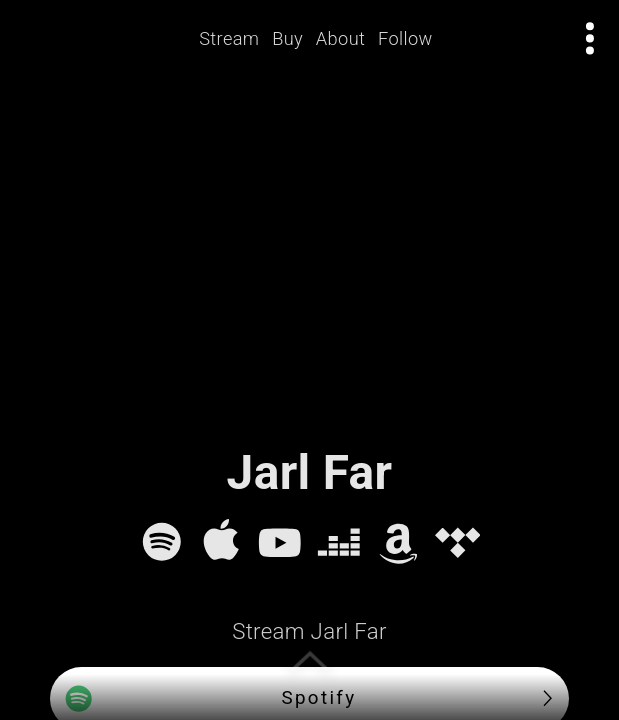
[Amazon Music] (399, 542)
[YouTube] (280, 542)
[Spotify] (162, 542)
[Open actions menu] (590, 38)
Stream (230, 38)
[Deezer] (339, 542)
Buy (288, 38)
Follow (405, 38)
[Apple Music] (221, 542)
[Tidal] (458, 542)
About (340, 38)
